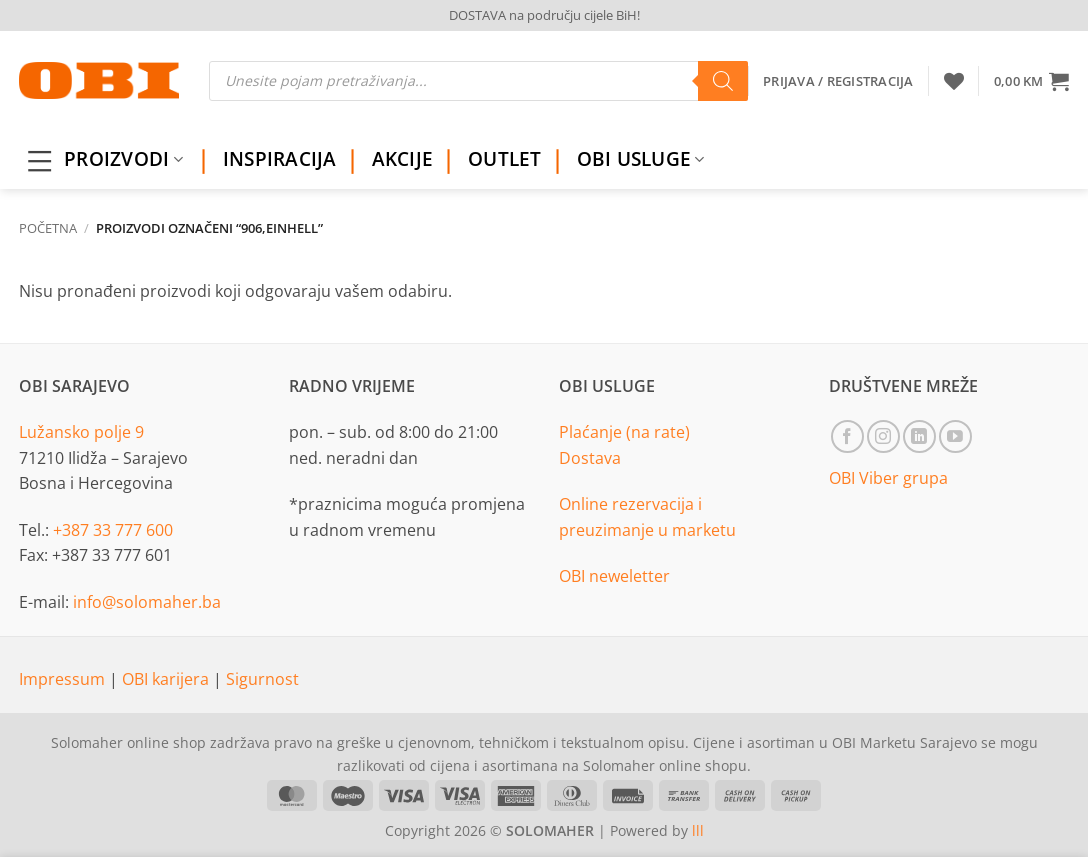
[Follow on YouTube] (955, 436)
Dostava (590, 458)
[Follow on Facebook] (847, 436)
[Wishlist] (954, 81)
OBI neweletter (614, 576)
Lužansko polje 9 (81, 432)
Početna (48, 228)
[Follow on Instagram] (883, 436)
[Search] (723, 81)
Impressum (64, 679)
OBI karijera (167, 679)
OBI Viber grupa (888, 478)
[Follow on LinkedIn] (919, 436)
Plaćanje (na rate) (624, 432)
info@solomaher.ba (147, 602)
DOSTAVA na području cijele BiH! (544, 15)
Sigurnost (262, 679)
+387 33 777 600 (113, 530)
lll (698, 830)
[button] (1031, 81)
